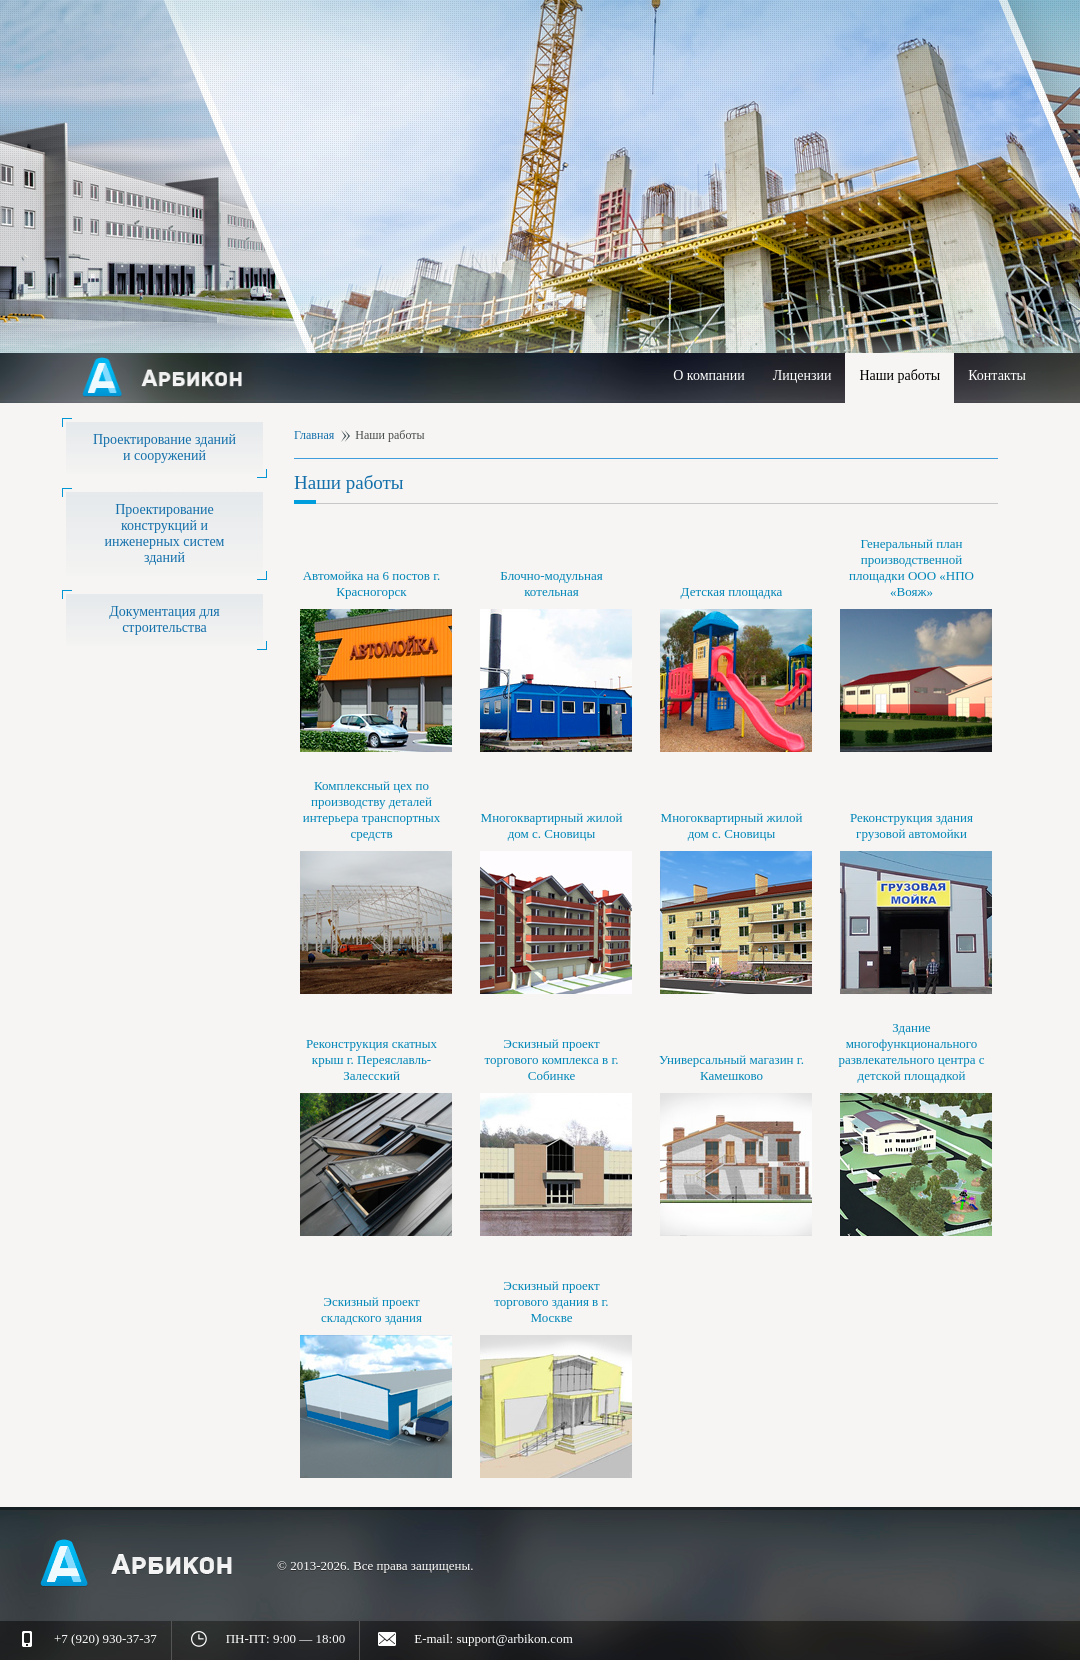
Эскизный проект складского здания (371, 1309)
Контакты (997, 375)
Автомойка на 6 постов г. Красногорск (372, 583)
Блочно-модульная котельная (551, 583)
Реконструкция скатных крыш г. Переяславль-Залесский (371, 1059)
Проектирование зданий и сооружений (164, 447)
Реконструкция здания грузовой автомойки (911, 825)
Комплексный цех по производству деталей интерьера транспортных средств (372, 809)
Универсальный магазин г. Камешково (731, 1067)
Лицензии (802, 375)
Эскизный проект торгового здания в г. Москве (551, 1301)
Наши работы (899, 375)
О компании (708, 375)
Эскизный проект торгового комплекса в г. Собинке (551, 1059)
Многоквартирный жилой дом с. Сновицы (552, 825)
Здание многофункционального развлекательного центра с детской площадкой (911, 1051)
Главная (314, 435)
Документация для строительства (164, 619)
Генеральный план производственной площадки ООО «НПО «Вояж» (911, 567)
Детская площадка (732, 591)
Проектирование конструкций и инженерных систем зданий (165, 533)
